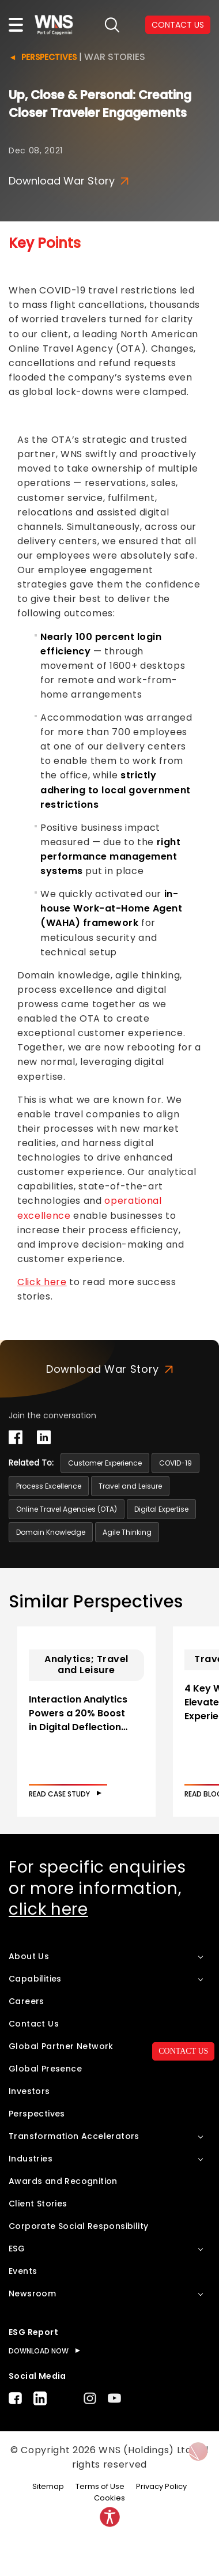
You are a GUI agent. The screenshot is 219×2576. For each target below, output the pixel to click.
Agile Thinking (127, 1532)
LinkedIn (40, 2398)
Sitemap (48, 2486)
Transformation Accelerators (74, 2136)
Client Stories (38, 2203)
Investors (29, 2091)
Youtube (114, 2398)
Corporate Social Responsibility (78, 2226)
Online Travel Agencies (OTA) (66, 1509)
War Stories (114, 56)
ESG (17, 2248)
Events (23, 2271)
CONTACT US (178, 25)
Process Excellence (48, 1486)
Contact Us (34, 2023)
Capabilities (35, 1978)
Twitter (65, 2398)
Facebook (15, 2398)
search (112, 25)
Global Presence (45, 2068)
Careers (26, 2001)
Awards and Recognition (63, 2181)
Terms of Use (99, 2486)
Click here (42, 1282)
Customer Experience (105, 1463)
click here (48, 1909)
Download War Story (69, 181)
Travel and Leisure (130, 1486)
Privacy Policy (161, 2486)
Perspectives (49, 57)
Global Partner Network (61, 2046)
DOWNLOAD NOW (39, 2351)
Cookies (109, 2497)
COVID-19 (175, 1463)
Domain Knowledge (50, 1532)
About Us (29, 1956)
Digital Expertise (161, 1509)
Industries (30, 2158)
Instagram (90, 2398)
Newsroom (32, 2293)
